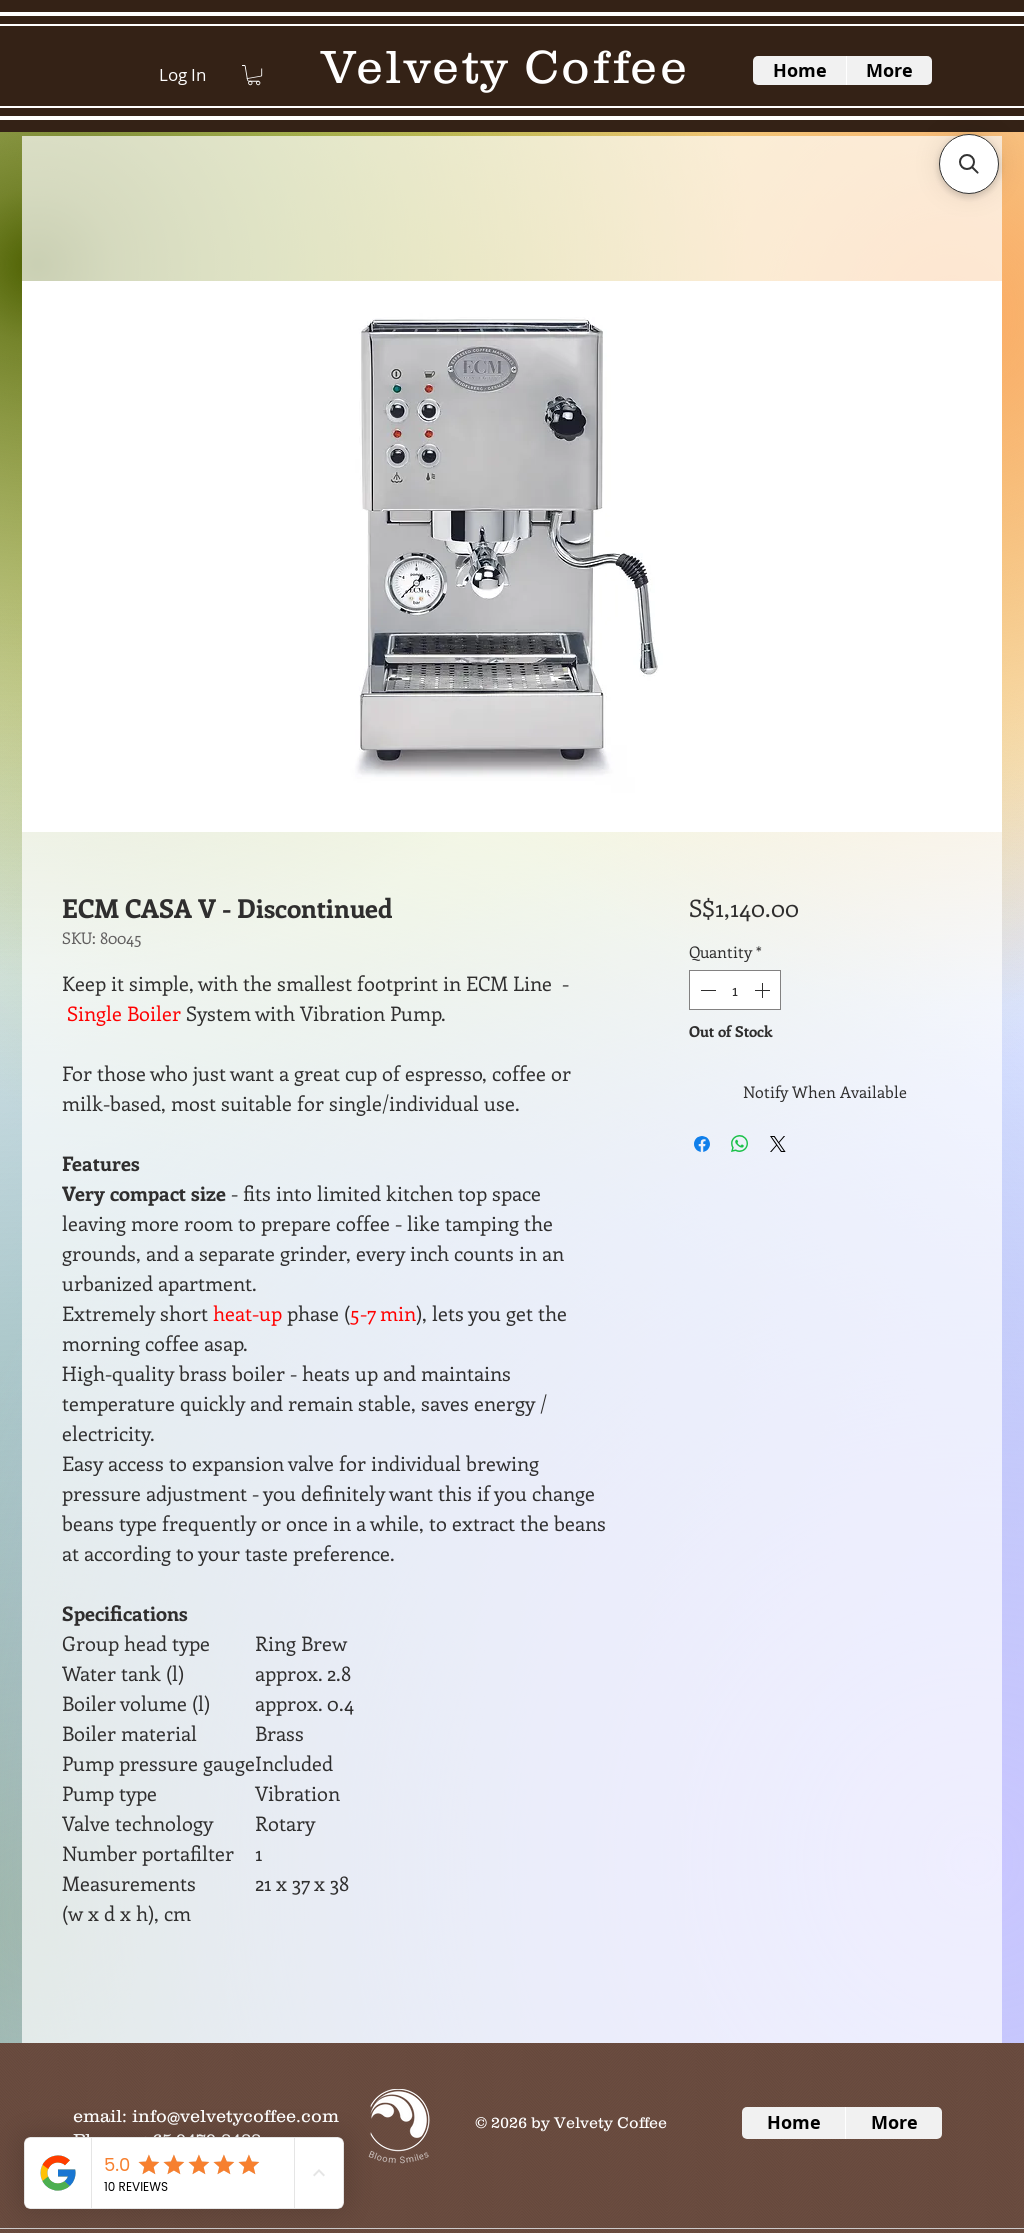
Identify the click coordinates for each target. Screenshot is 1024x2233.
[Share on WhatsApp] (740, 1144)
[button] (254, 75)
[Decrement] (706, 990)
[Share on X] (778, 1144)
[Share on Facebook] (702, 1144)
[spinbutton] (735, 990)
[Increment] (764, 990)
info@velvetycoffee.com (235, 2116)
